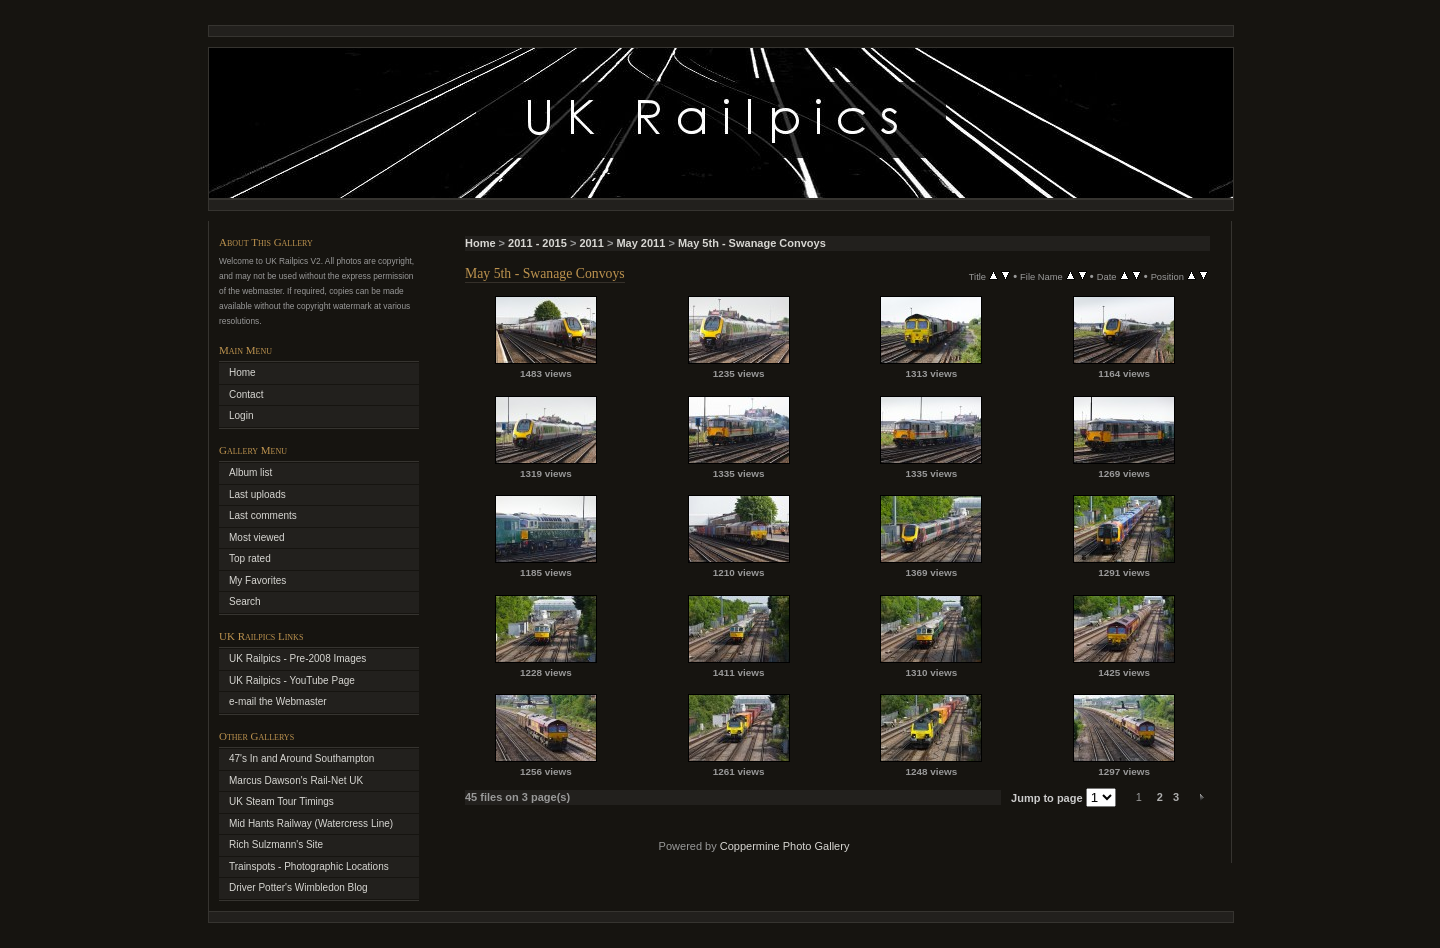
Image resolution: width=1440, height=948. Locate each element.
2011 (591, 243)
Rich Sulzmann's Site (276, 844)
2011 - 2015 (537, 243)
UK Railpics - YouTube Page (292, 680)
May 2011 (640, 243)
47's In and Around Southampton (301, 758)
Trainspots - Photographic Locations (309, 866)
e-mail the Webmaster (278, 701)
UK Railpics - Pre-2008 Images (297, 658)
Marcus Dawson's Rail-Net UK (296, 780)
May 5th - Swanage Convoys (752, 243)
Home (480, 243)
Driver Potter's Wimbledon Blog (298, 887)
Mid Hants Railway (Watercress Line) (311, 823)
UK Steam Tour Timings (281, 801)
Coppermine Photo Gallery (785, 846)
